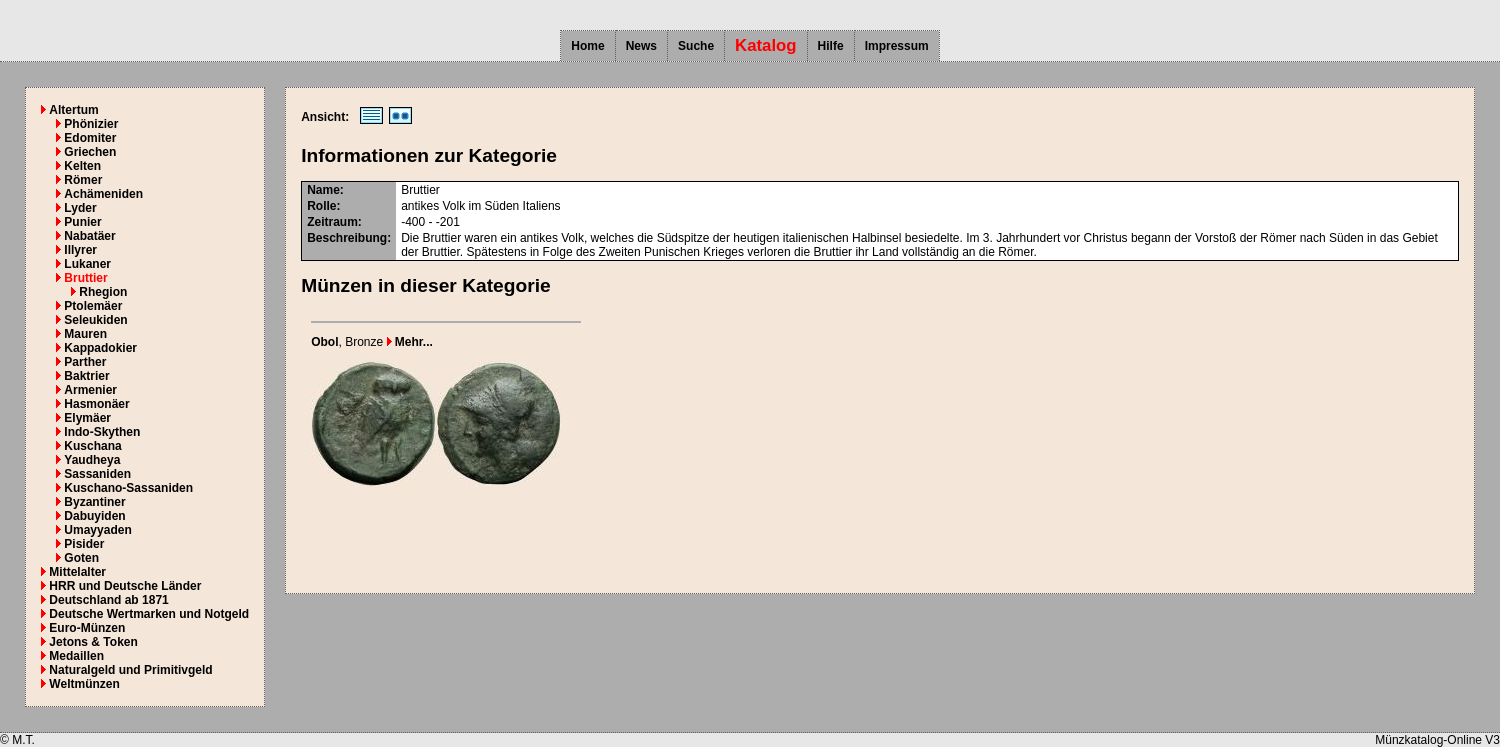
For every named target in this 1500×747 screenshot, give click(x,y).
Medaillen (76, 656)
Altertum (73, 110)
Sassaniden (97, 474)
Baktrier (86, 376)
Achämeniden (103, 194)
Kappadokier (100, 348)
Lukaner (87, 264)
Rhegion (103, 292)
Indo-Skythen (102, 432)
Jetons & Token (93, 642)
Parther (85, 362)
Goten (81, 558)
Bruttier (85, 278)
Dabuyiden (94, 516)
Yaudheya (92, 460)
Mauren (85, 334)
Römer (83, 180)
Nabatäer (89, 236)
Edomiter (90, 138)
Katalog (766, 45)
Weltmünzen (84, 684)
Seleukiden (95, 320)
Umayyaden (97, 530)
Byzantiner (94, 502)
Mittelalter (77, 572)
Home (587, 46)
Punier (82, 222)
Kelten (82, 166)
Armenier (90, 390)
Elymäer (87, 418)
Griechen (90, 152)
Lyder (80, 208)
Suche (696, 46)
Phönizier (91, 124)
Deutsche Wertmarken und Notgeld (149, 614)
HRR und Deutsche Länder (125, 586)
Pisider (84, 544)
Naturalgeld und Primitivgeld (130, 670)
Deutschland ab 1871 (108, 600)
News (641, 46)
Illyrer (80, 250)
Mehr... (410, 342)
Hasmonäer (96, 404)
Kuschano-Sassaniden (128, 488)
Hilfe (831, 46)
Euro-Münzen (87, 628)
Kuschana (92, 446)
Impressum (897, 46)
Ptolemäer (93, 306)
